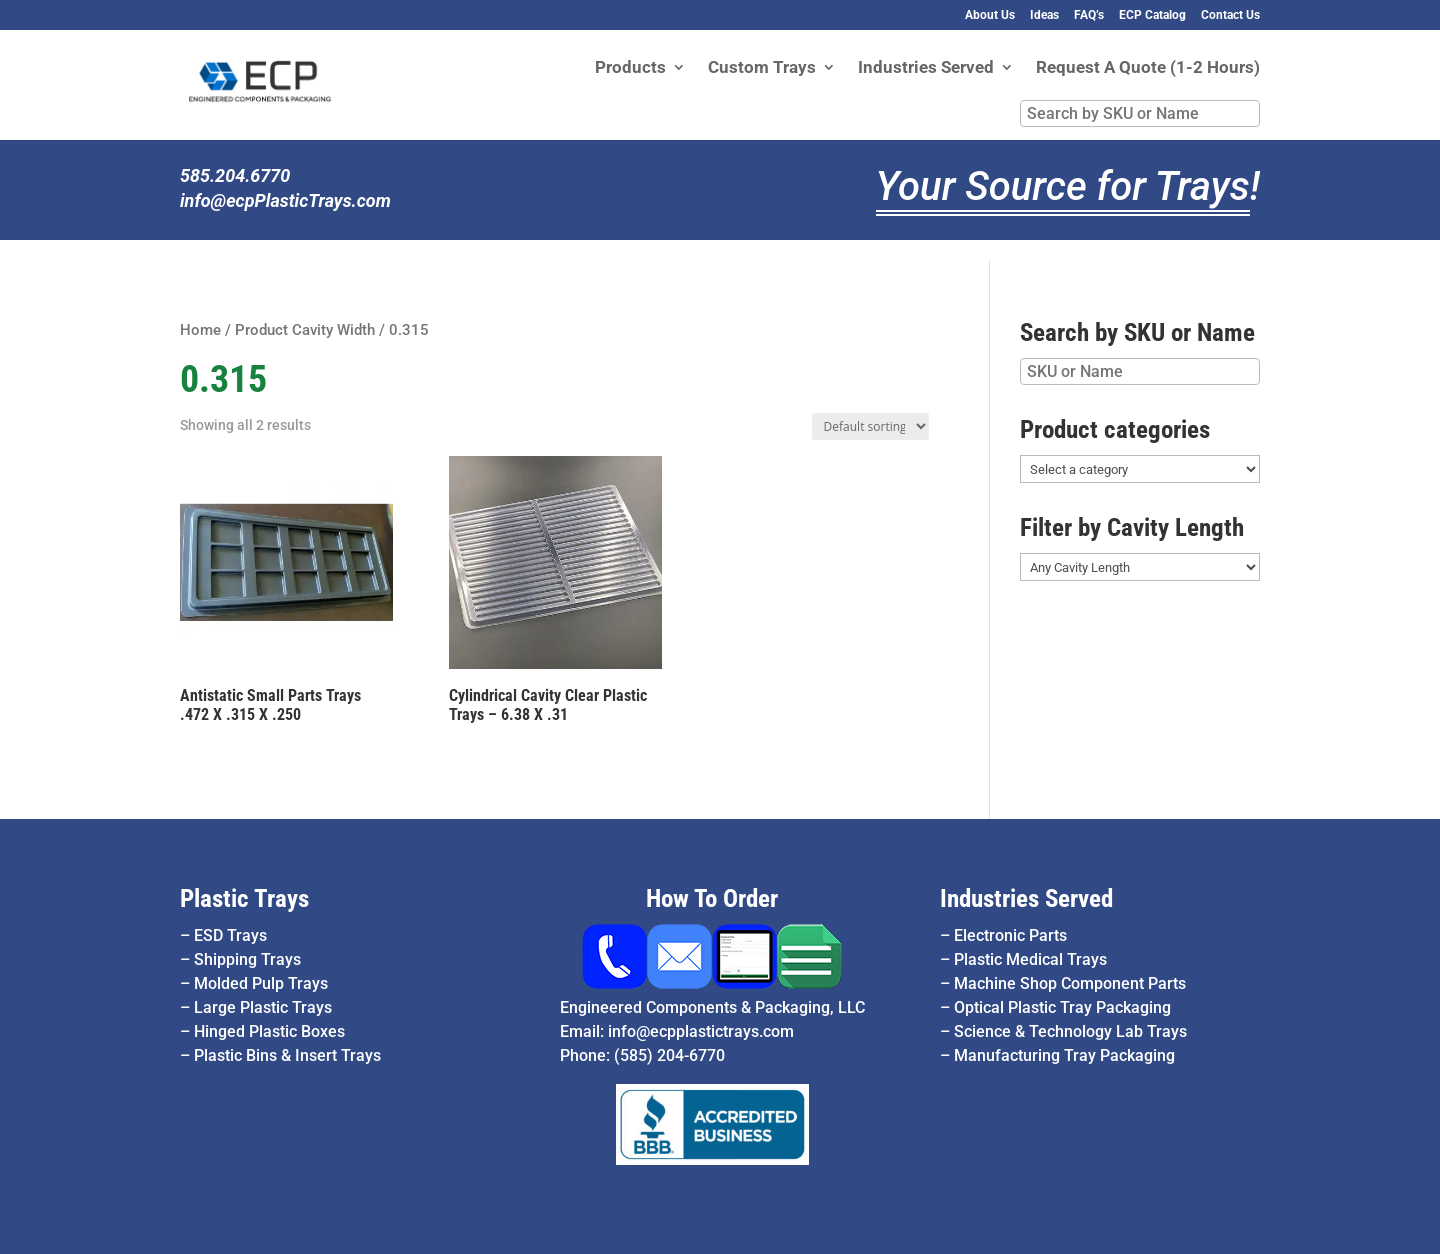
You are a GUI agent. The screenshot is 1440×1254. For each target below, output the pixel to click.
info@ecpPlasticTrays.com (285, 200)
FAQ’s (1089, 15)
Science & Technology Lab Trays (1070, 1031)
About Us (990, 15)
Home (200, 330)
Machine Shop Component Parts (1070, 983)
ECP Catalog (1152, 15)
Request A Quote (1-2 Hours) (1148, 68)
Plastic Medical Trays (1030, 959)
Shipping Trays (247, 959)
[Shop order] (871, 426)
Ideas (1044, 15)
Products (630, 68)
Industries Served (926, 68)
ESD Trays (230, 935)
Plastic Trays (244, 898)
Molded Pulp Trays (261, 983)
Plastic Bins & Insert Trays (287, 1055)
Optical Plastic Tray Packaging (1062, 1007)
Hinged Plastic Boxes (269, 1031)
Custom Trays (762, 68)
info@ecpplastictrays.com (701, 1031)
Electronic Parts (1010, 935)
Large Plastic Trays (263, 1007)
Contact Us (1230, 15)
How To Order (712, 898)
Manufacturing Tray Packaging (1064, 1055)
